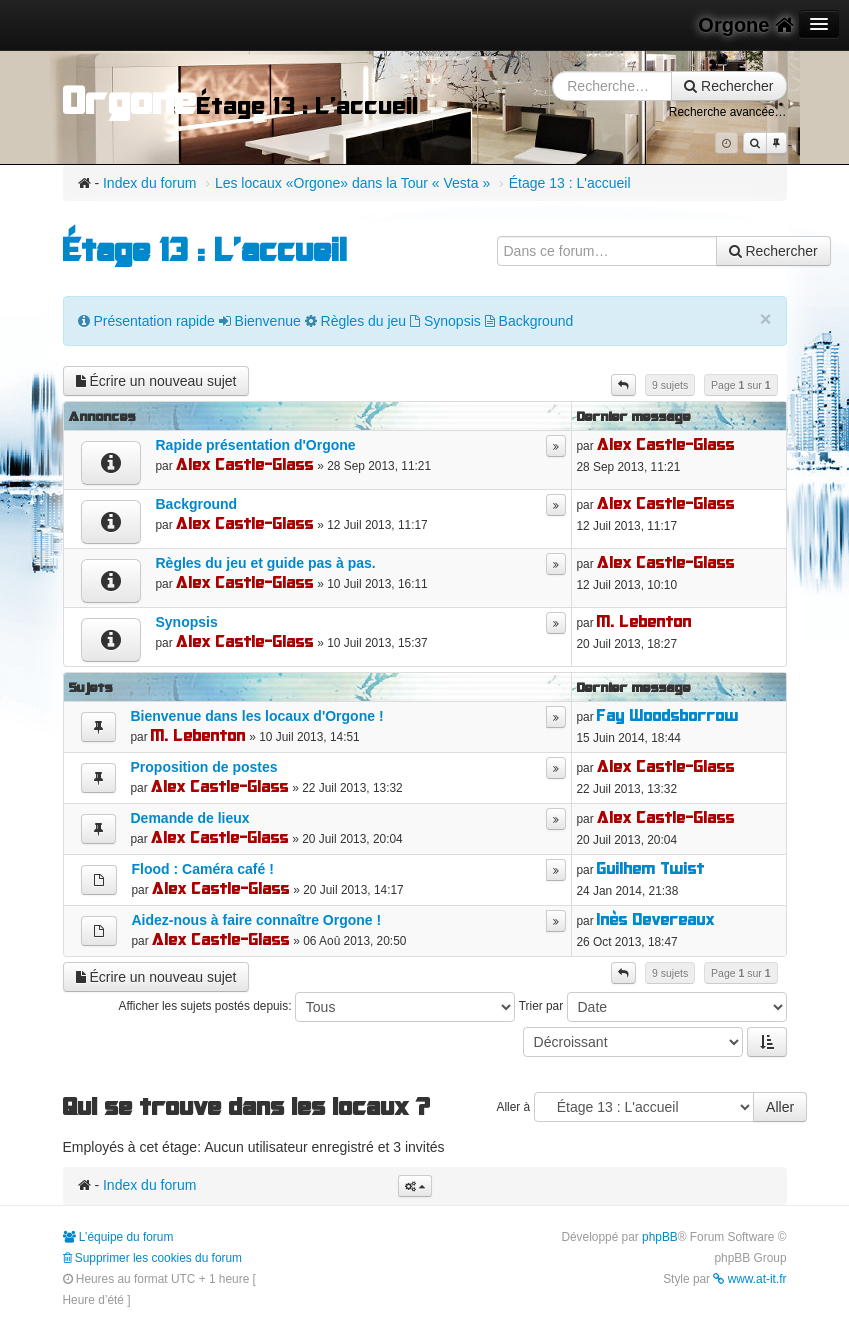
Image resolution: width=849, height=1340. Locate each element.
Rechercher (728, 86)
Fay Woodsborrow (668, 715)
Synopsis (452, 321)
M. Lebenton (644, 621)
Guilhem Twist (651, 868)
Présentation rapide (153, 321)
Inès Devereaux (656, 919)
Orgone (746, 25)
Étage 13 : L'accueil (570, 183)
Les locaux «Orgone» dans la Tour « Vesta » (352, 183)
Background (536, 321)
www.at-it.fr (749, 1279)
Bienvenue (268, 321)
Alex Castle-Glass (245, 464)
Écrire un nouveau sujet (156, 381)
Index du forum (149, 183)
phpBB (660, 1237)
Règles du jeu (364, 321)
